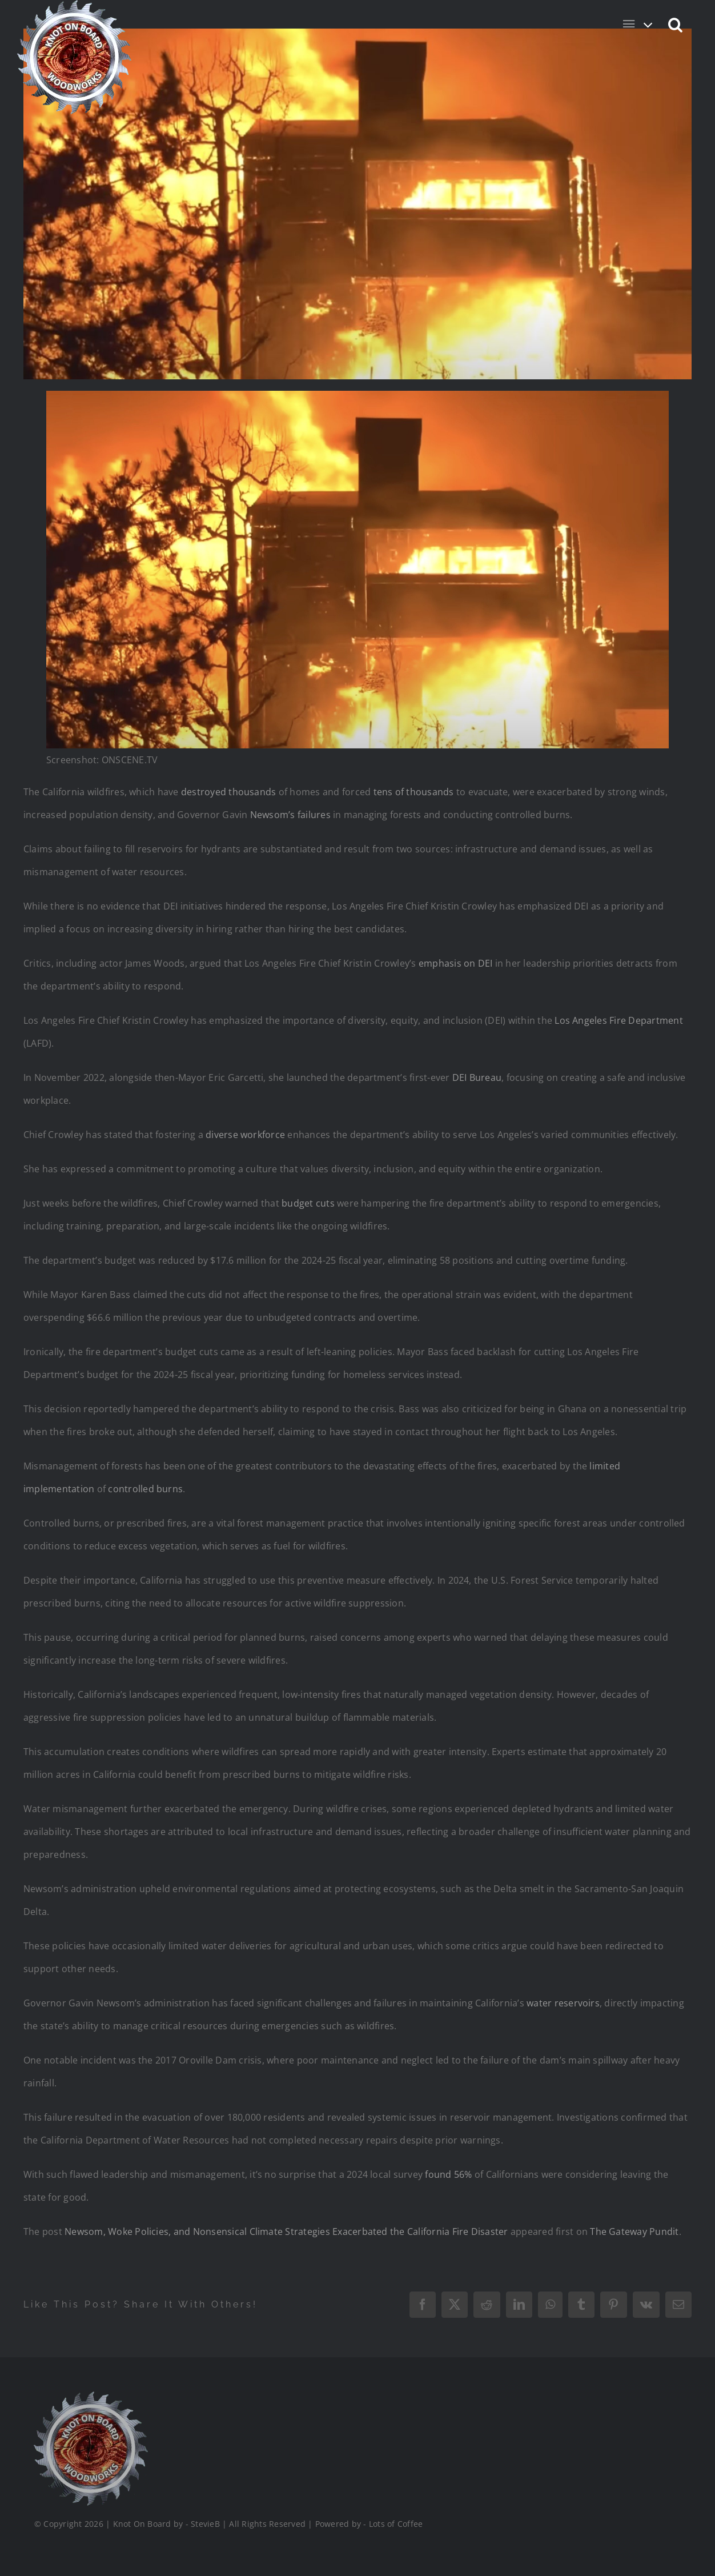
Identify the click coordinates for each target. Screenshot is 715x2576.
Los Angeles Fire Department (618, 1020)
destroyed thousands (228, 792)
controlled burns (145, 1489)
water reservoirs (563, 2003)
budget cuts (308, 1203)
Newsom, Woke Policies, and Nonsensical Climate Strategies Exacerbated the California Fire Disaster (286, 2231)
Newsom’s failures (290, 814)
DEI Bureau (476, 1077)
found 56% (448, 2174)
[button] (676, 24)
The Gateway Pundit (634, 2231)
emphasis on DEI (456, 963)
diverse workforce (245, 1134)
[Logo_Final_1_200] (89, 2396)
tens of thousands (413, 792)
